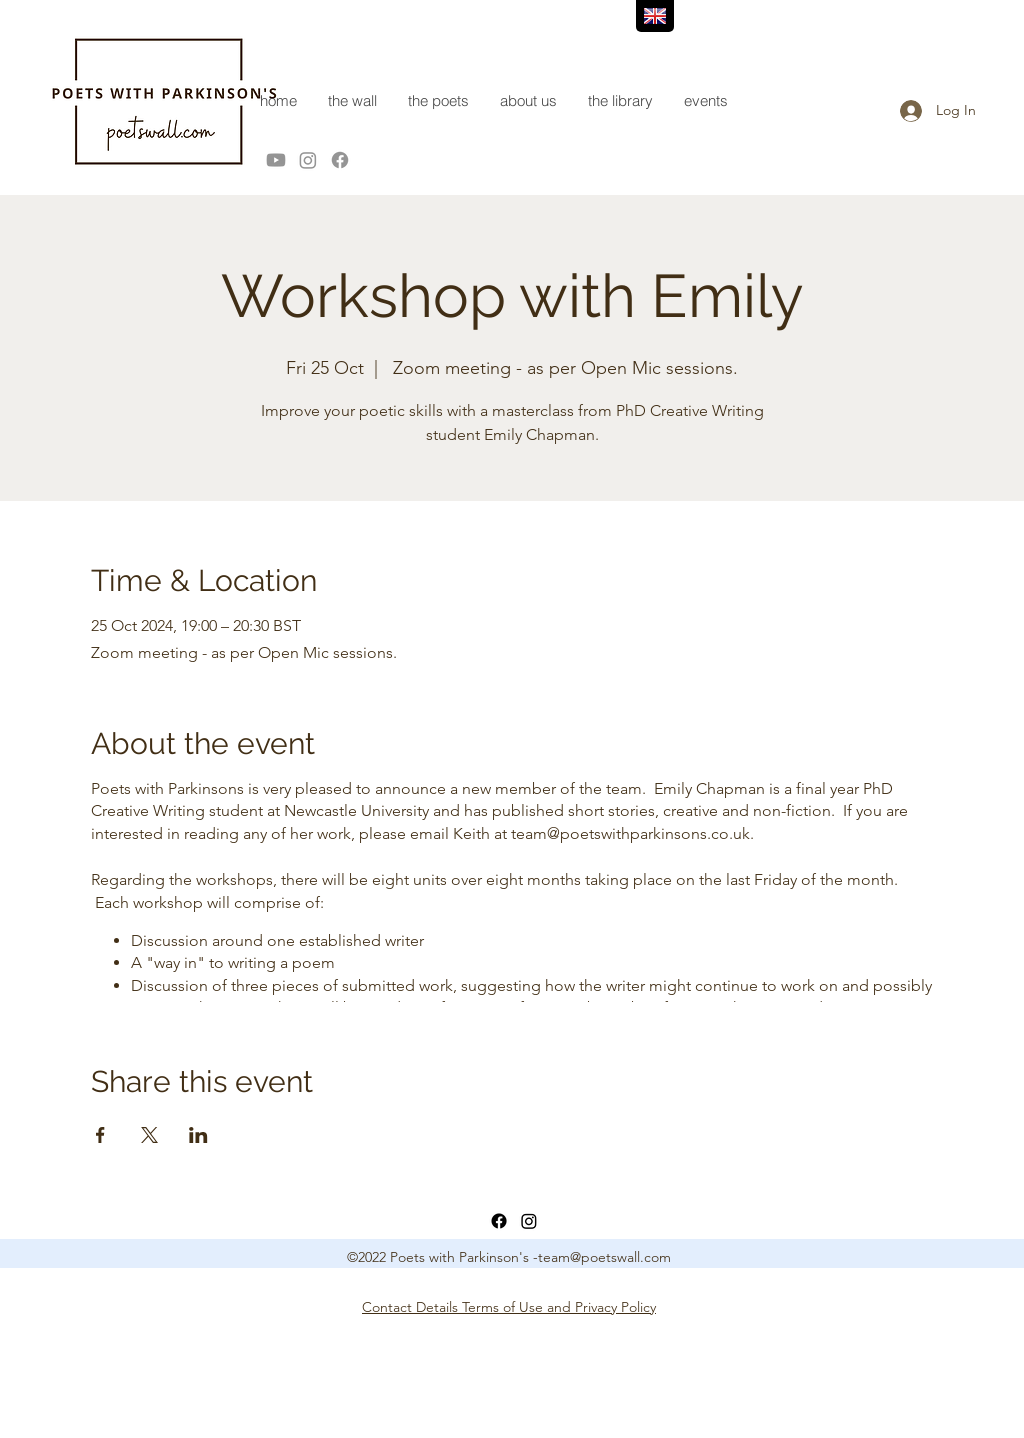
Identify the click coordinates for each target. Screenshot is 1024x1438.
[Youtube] (276, 160)
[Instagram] (308, 160)
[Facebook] (340, 160)
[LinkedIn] (529, 1221)
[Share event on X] (149, 1135)
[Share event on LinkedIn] (198, 1135)
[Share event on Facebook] (100, 1135)
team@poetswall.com (604, 1257)
